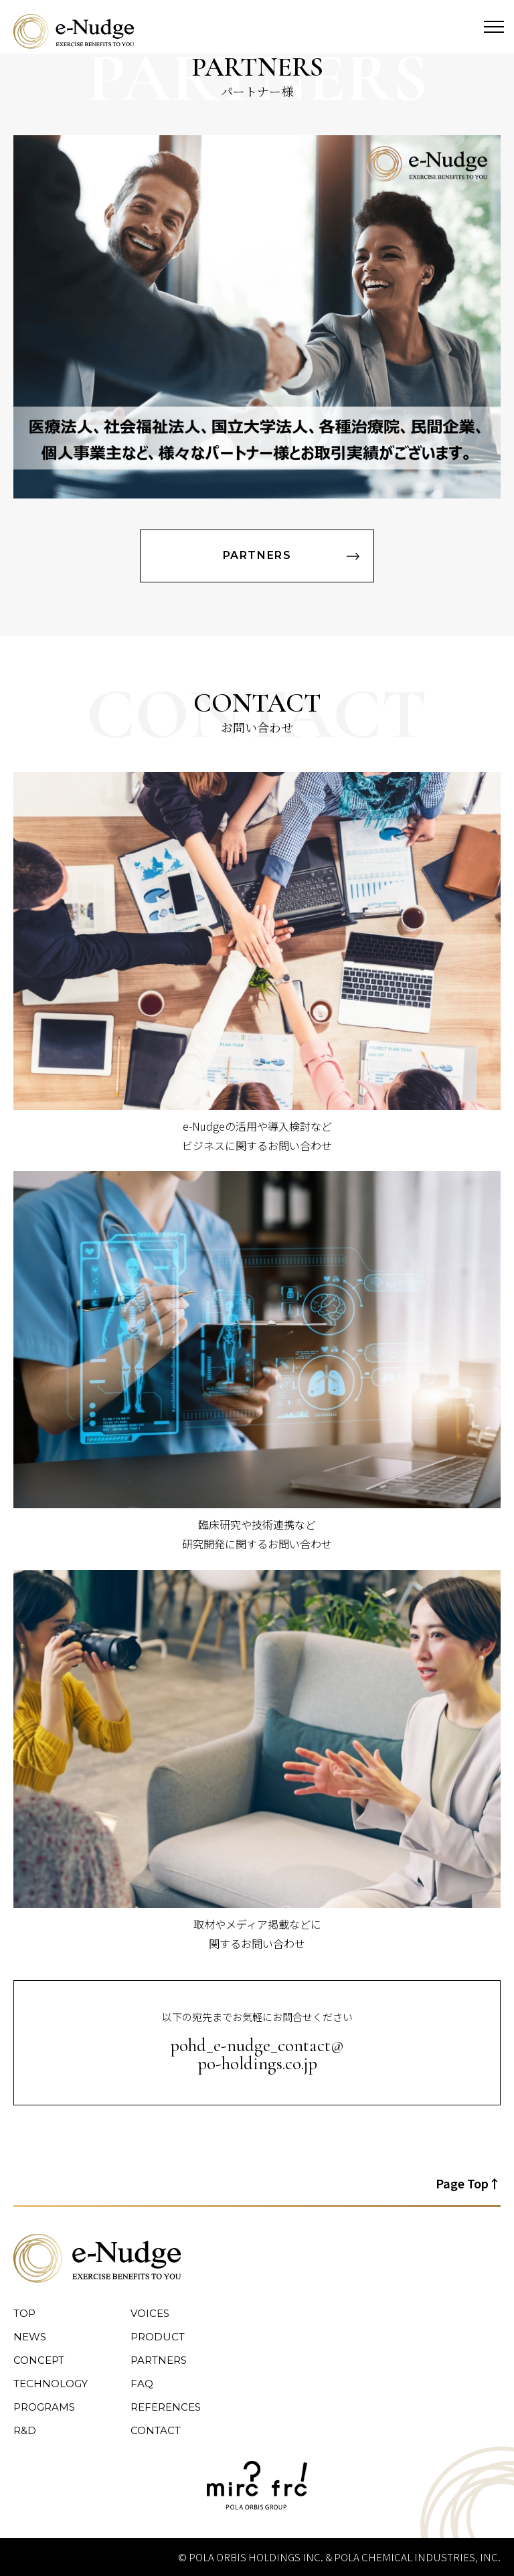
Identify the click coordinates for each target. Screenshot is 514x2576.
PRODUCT (158, 2336)
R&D (24, 2430)
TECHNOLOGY (50, 2383)
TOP (24, 2313)
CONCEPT (38, 2360)
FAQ (142, 2383)
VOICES (150, 2313)
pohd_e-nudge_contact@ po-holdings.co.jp (257, 2054)
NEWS (29, 2336)
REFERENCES (166, 2407)
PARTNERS (257, 555)
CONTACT (156, 2430)
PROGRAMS (44, 2407)
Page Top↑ (468, 2183)
